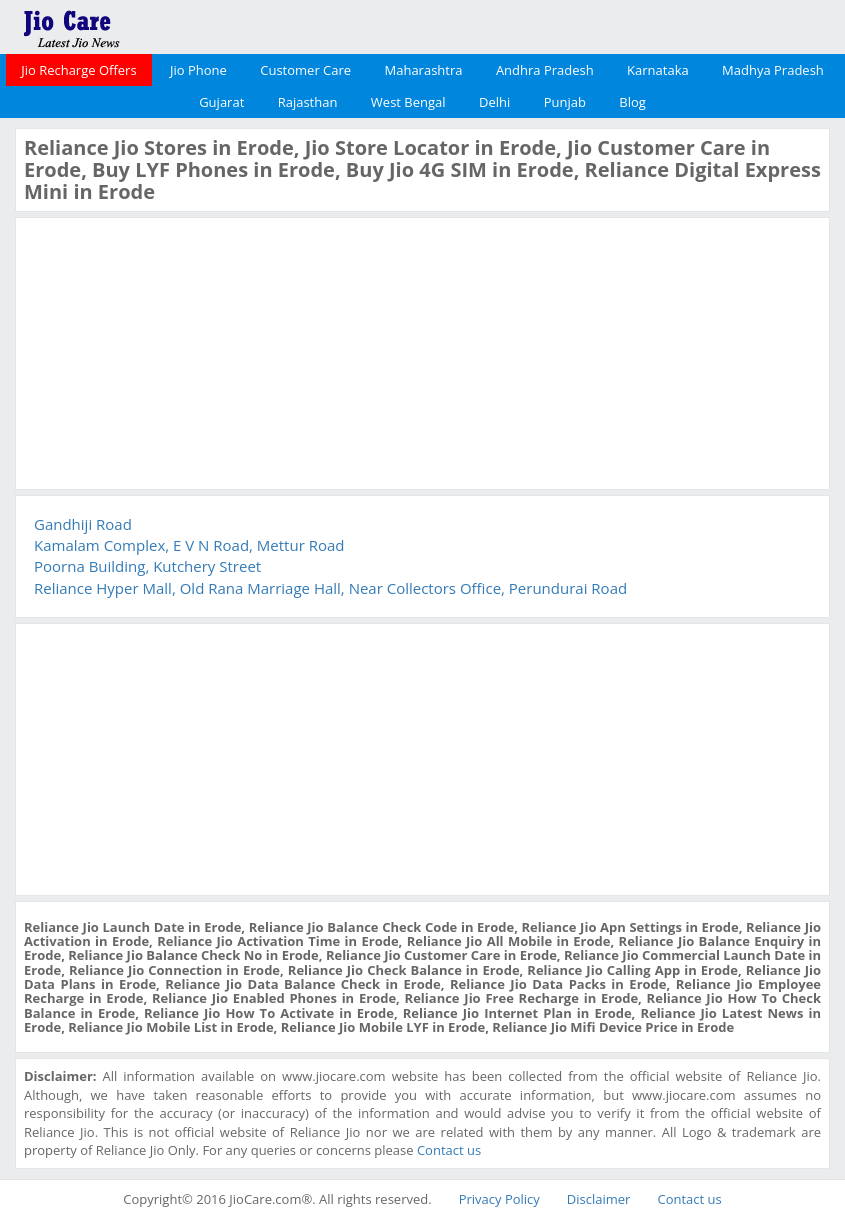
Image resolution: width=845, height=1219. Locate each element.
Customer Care (305, 70)
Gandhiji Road (83, 524)
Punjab (565, 102)
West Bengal (408, 102)
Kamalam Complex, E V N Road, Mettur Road (189, 545)
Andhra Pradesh (545, 70)
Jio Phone (198, 70)
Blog (632, 102)
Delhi (494, 102)
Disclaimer (599, 1199)
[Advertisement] (174, 351)
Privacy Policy (499, 1199)
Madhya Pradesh (773, 70)
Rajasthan (308, 102)
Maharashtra (424, 70)
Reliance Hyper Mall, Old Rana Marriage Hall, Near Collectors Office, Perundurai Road (330, 588)
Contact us (449, 1150)
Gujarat (221, 102)
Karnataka (658, 70)
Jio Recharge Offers (78, 70)
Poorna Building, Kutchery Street (147, 566)
